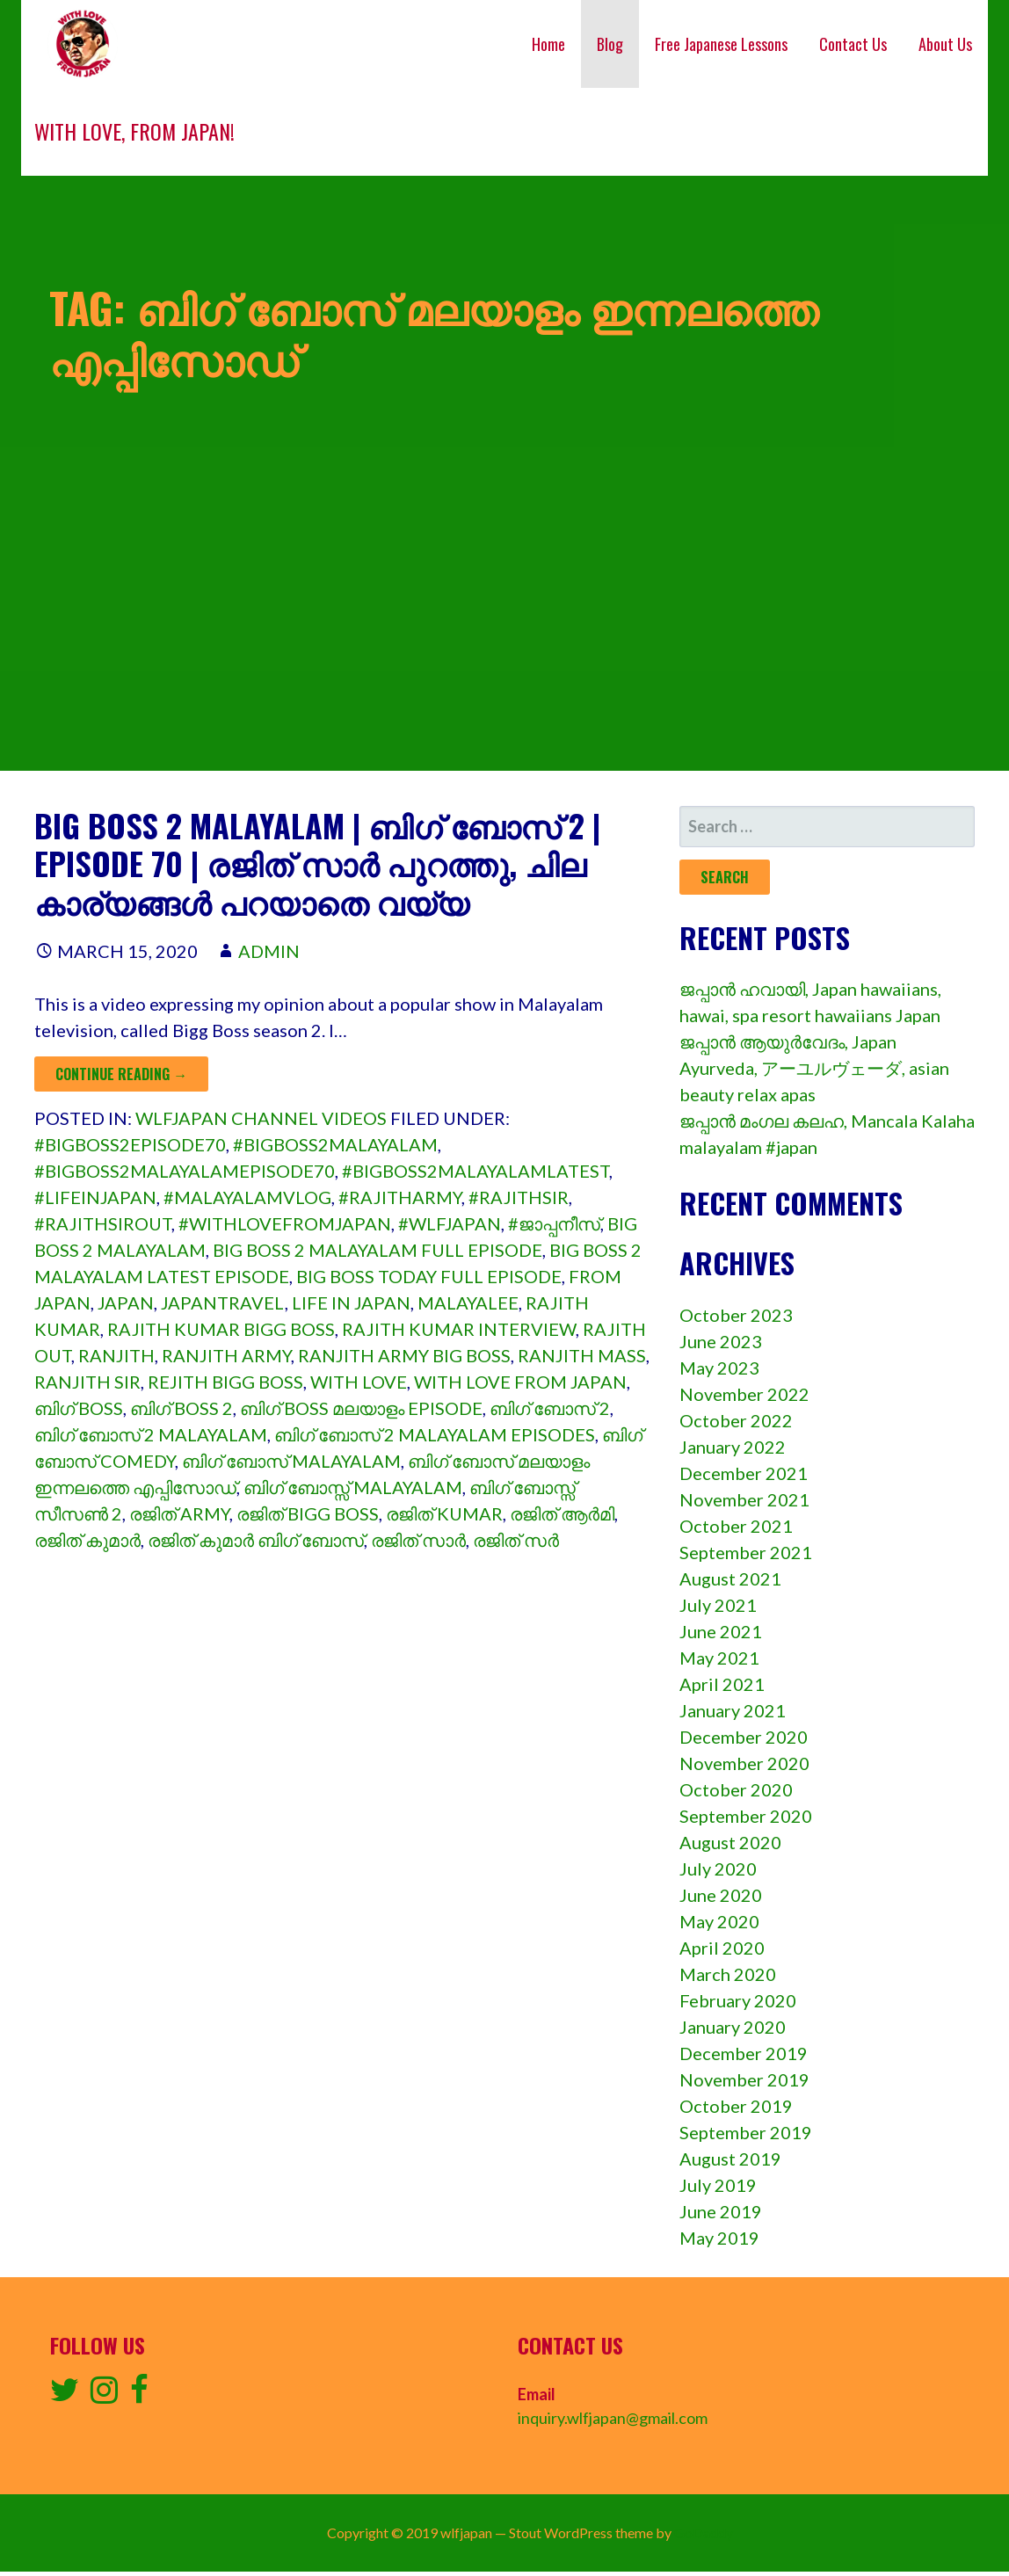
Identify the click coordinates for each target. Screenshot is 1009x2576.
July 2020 (718, 1868)
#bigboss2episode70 (130, 1144)
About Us (945, 44)
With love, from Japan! (134, 131)
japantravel (223, 1302)
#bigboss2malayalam (335, 1144)
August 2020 (730, 1842)
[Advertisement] (504, 648)
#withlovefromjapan (284, 1223)
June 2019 (720, 2211)
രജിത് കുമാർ (87, 1539)
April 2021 (722, 1683)
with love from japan (520, 1381)
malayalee (468, 1302)
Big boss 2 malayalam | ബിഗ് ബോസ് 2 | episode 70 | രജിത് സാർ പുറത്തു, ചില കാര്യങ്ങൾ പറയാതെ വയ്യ (317, 863)
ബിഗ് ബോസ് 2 (550, 1408)
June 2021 (720, 1631)
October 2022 (736, 1420)
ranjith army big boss (404, 1355)
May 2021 (719, 1657)
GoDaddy (703, 2532)
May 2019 (719, 2237)
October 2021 (736, 1525)
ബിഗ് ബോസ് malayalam (291, 1460)
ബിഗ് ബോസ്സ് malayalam (352, 1487)
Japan (126, 1302)
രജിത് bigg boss (307, 1513)
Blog (610, 44)
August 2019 (730, 2158)
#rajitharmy (399, 1197)
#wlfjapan (449, 1223)
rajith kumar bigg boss (221, 1328)
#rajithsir (518, 1197)
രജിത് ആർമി (562, 1513)
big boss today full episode (429, 1276)
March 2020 (727, 1974)
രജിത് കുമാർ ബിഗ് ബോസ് (256, 1539)
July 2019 (718, 2184)
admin (269, 950)
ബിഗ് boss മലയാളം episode (361, 1408)
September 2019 (745, 2132)
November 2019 (744, 2079)
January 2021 (732, 1710)
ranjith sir (87, 1381)
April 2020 (722, 1947)
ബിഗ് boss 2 (181, 1408)
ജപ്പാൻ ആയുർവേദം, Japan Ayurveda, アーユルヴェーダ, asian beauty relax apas (814, 1068)
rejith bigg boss (225, 1381)
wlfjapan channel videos (261, 1117)
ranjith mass (582, 1355)
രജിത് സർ (516, 1539)
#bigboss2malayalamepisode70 (184, 1170)
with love (358, 1381)
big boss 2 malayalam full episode (377, 1249)
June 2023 (720, 1341)
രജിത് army (179, 1513)
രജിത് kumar (444, 1513)
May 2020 (719, 1921)
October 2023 (736, 1314)
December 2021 (743, 1473)
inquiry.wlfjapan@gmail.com (613, 2417)
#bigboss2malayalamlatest (475, 1170)
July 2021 (718, 1604)
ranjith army (226, 1355)
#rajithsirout (102, 1223)
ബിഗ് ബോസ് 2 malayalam (150, 1434)
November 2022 (744, 1393)
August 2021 (730, 1578)
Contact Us (853, 44)
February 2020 (737, 2000)
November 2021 (744, 1499)
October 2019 (736, 2105)
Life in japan (351, 1302)
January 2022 (732, 1446)
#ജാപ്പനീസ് (554, 1223)
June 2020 (720, 1894)
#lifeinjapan (95, 1197)
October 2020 (736, 1789)
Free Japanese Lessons (721, 44)
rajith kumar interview (459, 1328)
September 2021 (745, 1552)
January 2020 (732, 2026)
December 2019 (743, 2053)
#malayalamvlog (247, 1197)
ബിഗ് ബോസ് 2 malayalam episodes (434, 1434)
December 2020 (743, 1736)
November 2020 (744, 1763)
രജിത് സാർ (418, 1539)
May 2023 (719, 1367)
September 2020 (745, 1815)
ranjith (116, 1355)
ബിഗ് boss (78, 1408)
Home (548, 44)
